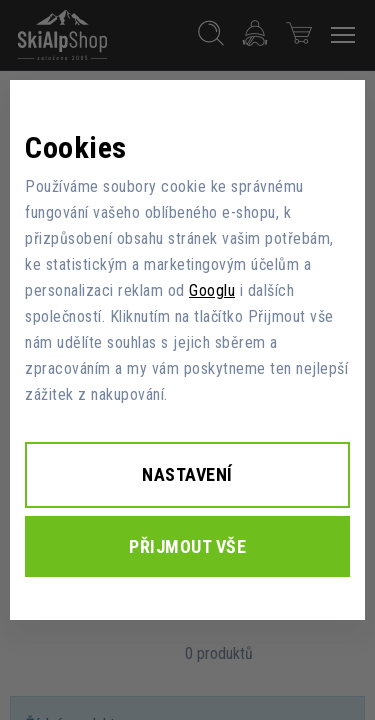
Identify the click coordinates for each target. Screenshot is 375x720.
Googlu (212, 290)
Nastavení (187, 474)
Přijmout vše (187, 546)
